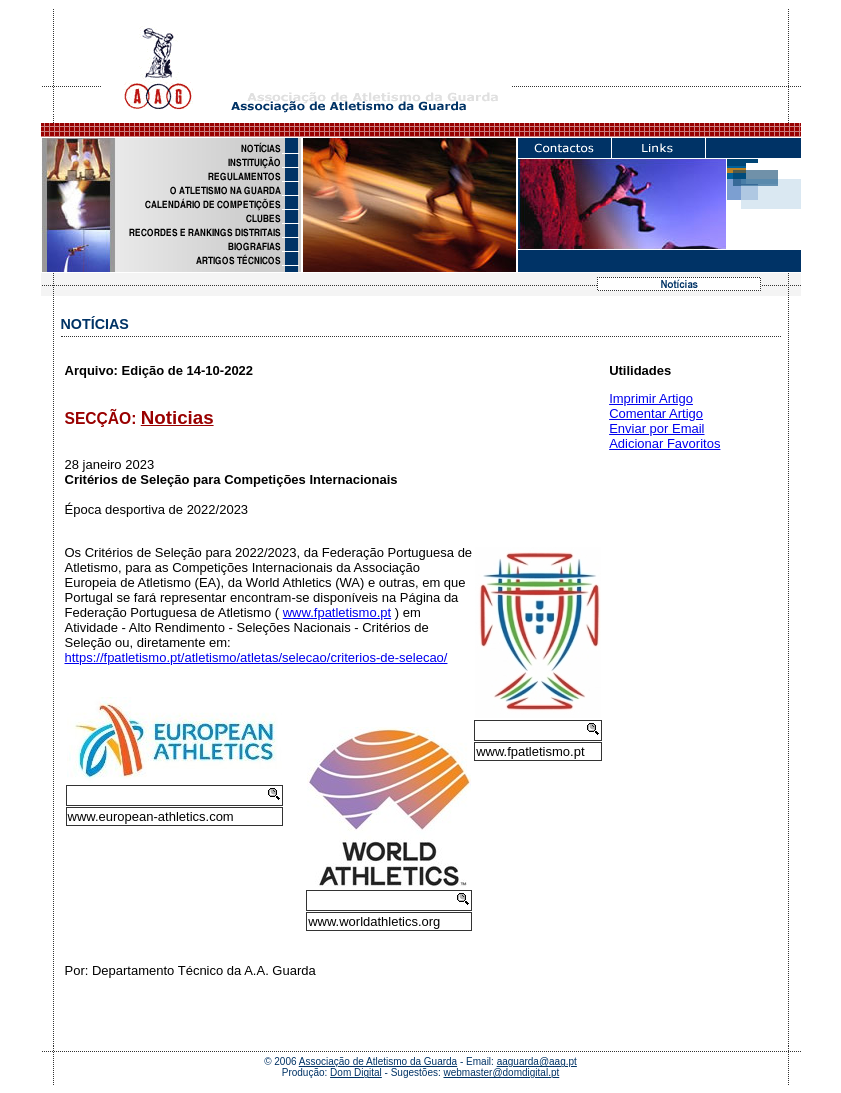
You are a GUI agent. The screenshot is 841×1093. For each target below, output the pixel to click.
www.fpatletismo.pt (337, 612)
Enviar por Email (656, 428)
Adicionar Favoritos (664, 443)
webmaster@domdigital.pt (502, 1072)
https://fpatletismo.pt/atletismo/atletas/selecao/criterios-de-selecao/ (256, 657)
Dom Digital (356, 1072)
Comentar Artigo (656, 413)
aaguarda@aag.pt (537, 1061)
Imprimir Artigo (651, 398)
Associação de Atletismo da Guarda (378, 1061)
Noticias (177, 417)
